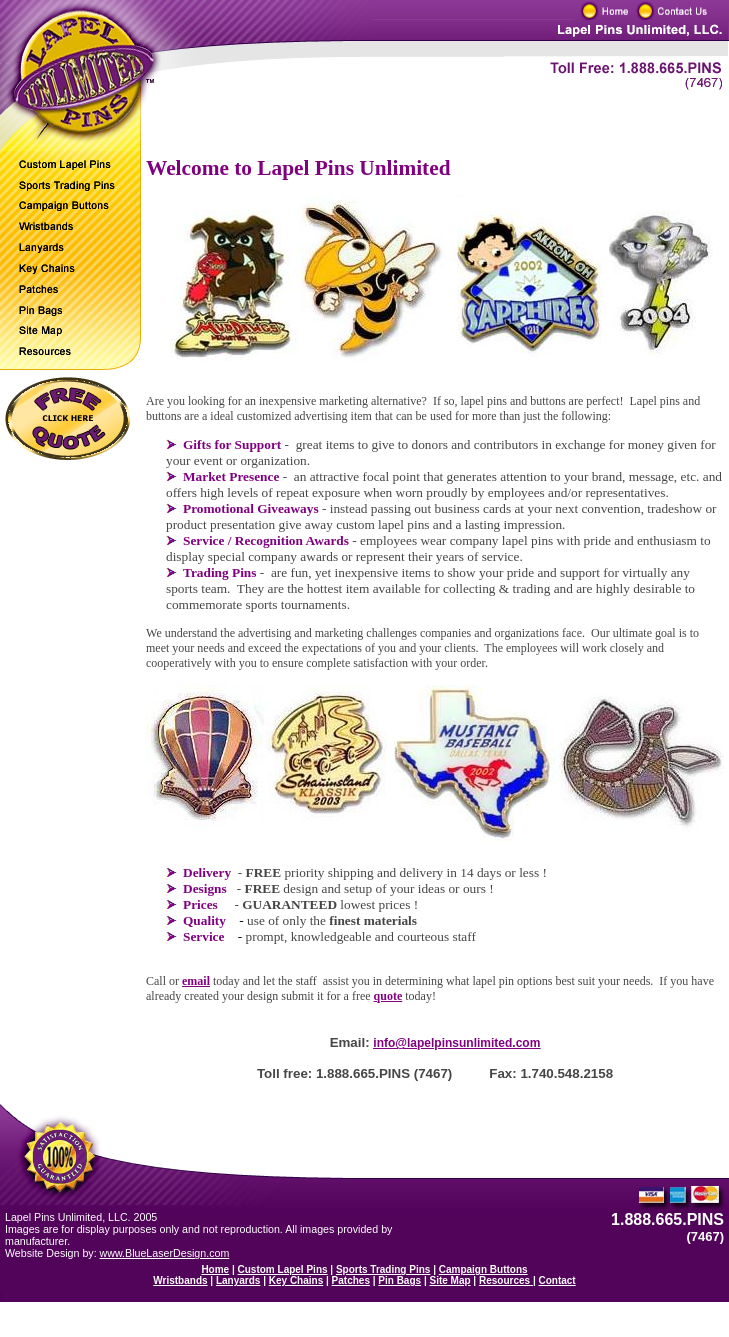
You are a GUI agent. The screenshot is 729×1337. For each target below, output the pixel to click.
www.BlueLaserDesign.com (165, 1253)
